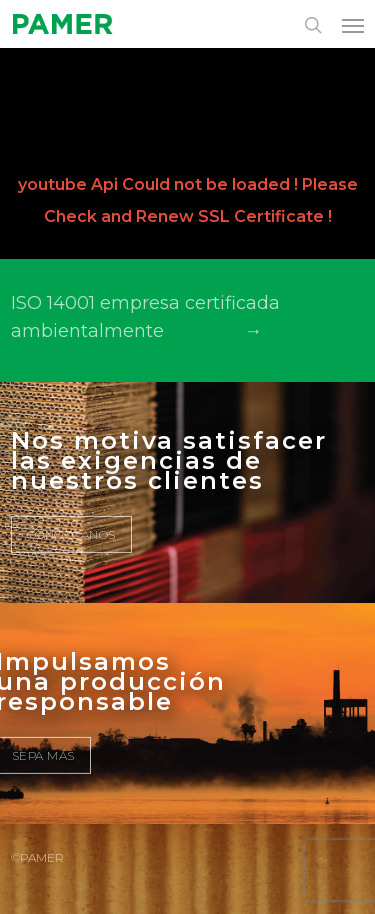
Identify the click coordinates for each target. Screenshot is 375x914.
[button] (353, 25)
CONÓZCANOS (71, 534)
